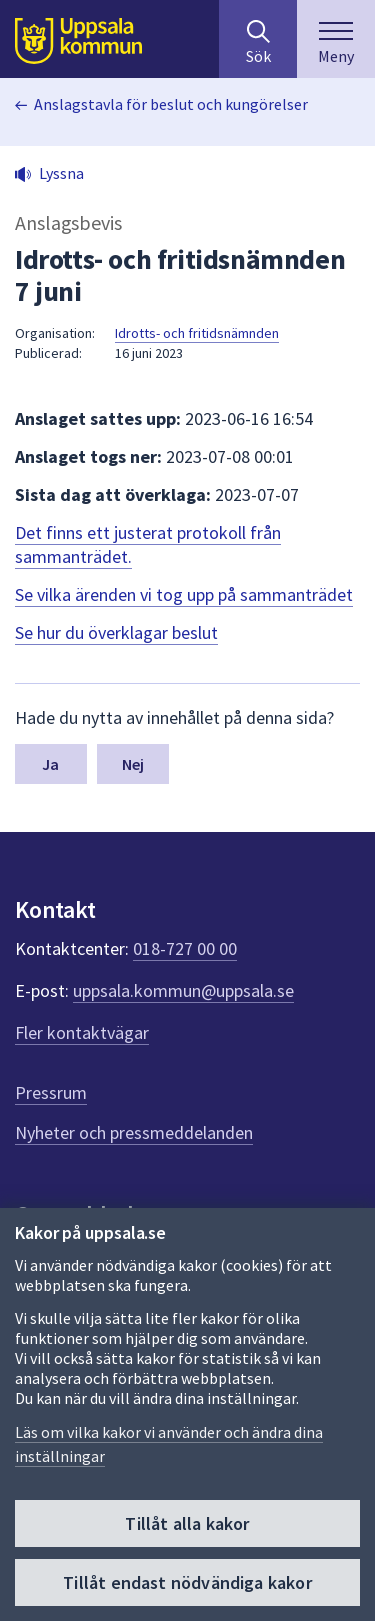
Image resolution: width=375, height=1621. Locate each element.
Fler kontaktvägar (82, 1032)
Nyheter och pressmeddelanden (134, 1132)
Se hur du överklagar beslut (116, 632)
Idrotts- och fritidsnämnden (197, 333)
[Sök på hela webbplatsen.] (258, 39)
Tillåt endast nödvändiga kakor (187, 1582)
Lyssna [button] (61, 173)
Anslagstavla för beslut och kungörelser (171, 104)
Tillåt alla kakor (187, 1523)
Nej (133, 764)
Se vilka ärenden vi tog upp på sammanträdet (184, 594)
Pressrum (51, 1092)
